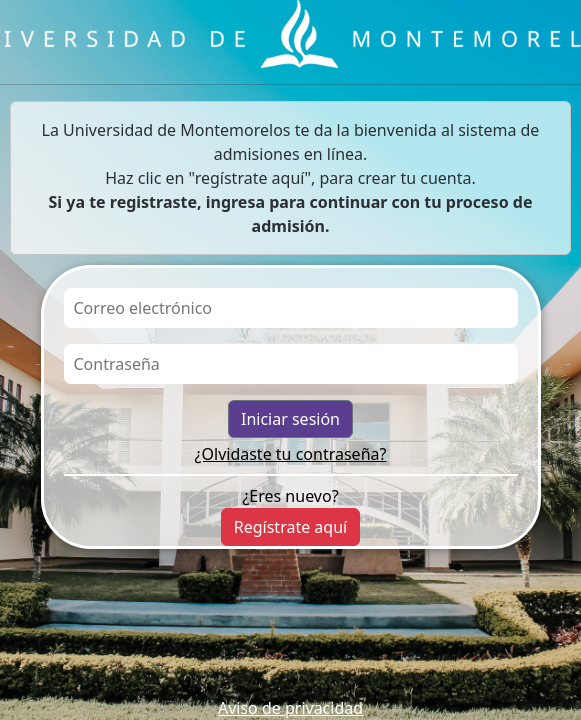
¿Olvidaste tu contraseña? (291, 454)
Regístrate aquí (290, 527)
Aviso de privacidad (290, 708)
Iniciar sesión (290, 419)
